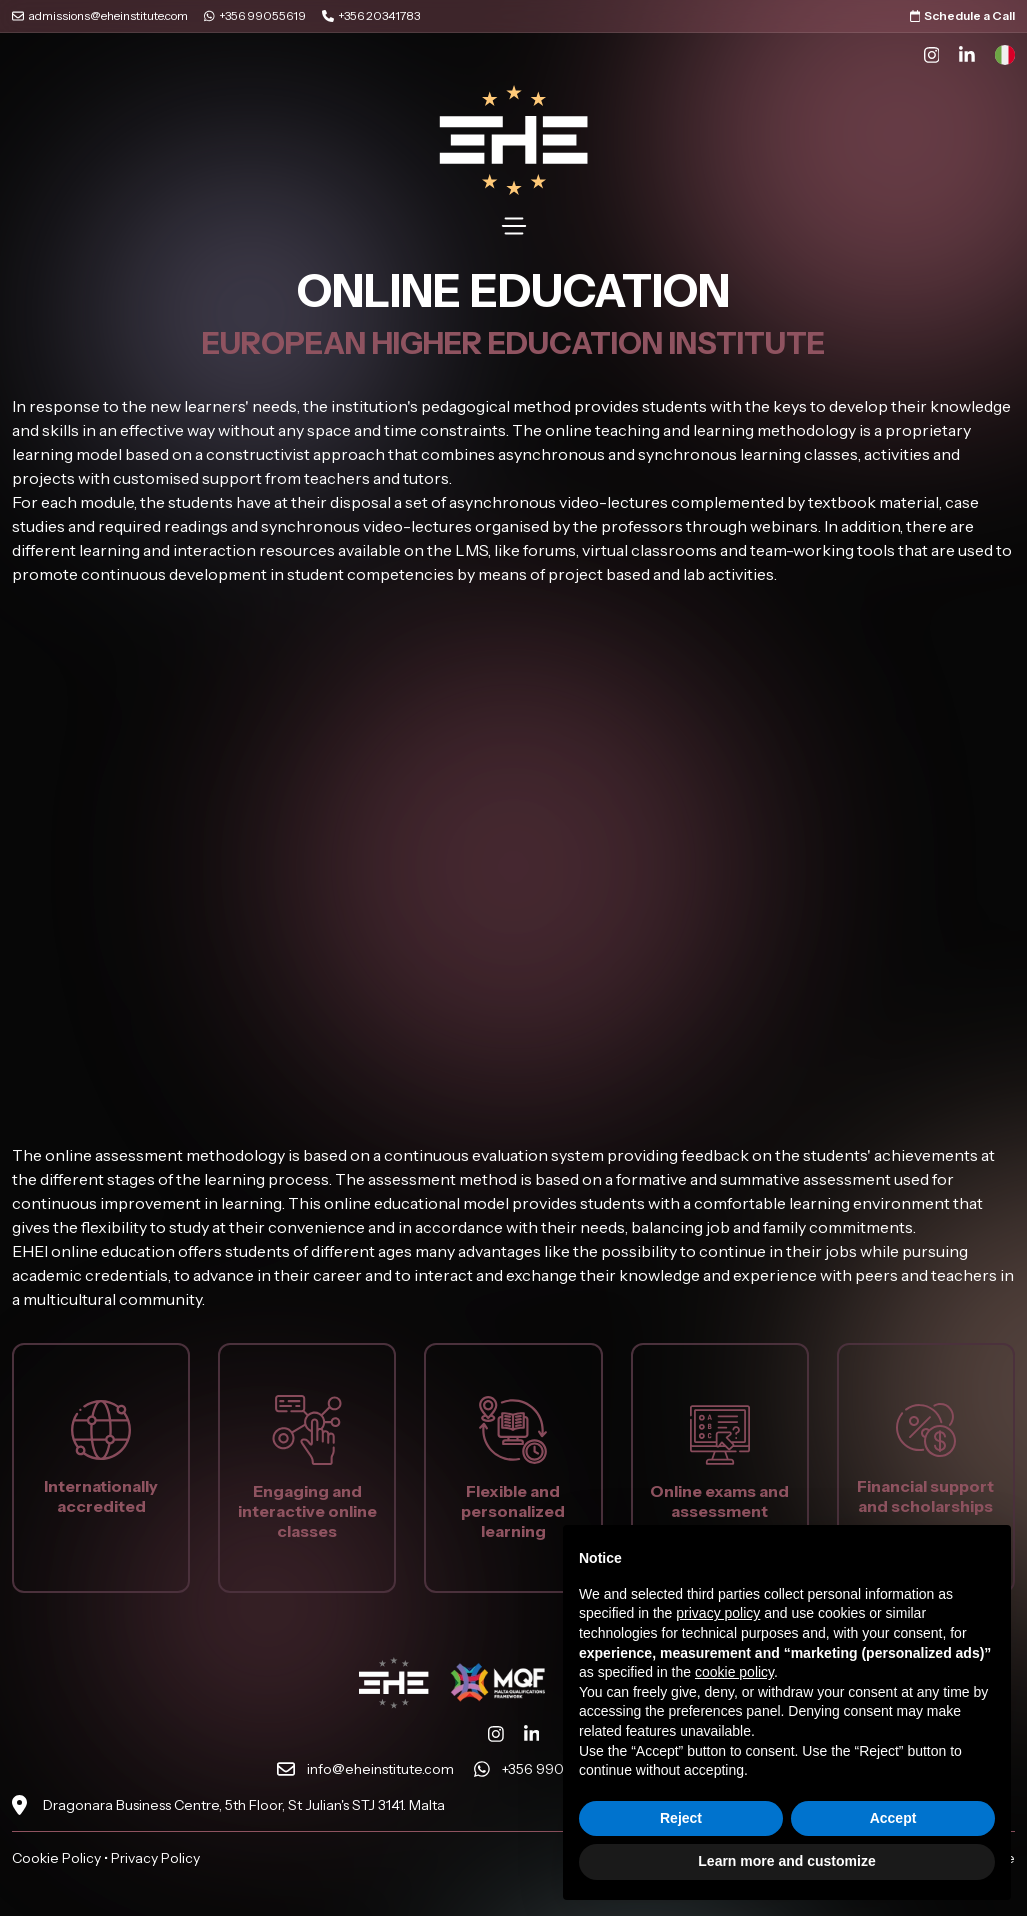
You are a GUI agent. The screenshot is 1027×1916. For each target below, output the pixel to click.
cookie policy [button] (734, 1672)
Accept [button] (893, 1818)
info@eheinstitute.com (380, 1769)
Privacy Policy (155, 1858)
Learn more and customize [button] (786, 1861)
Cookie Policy (56, 1858)
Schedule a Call (963, 15)
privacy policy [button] (718, 1613)
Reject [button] (681, 1818)
